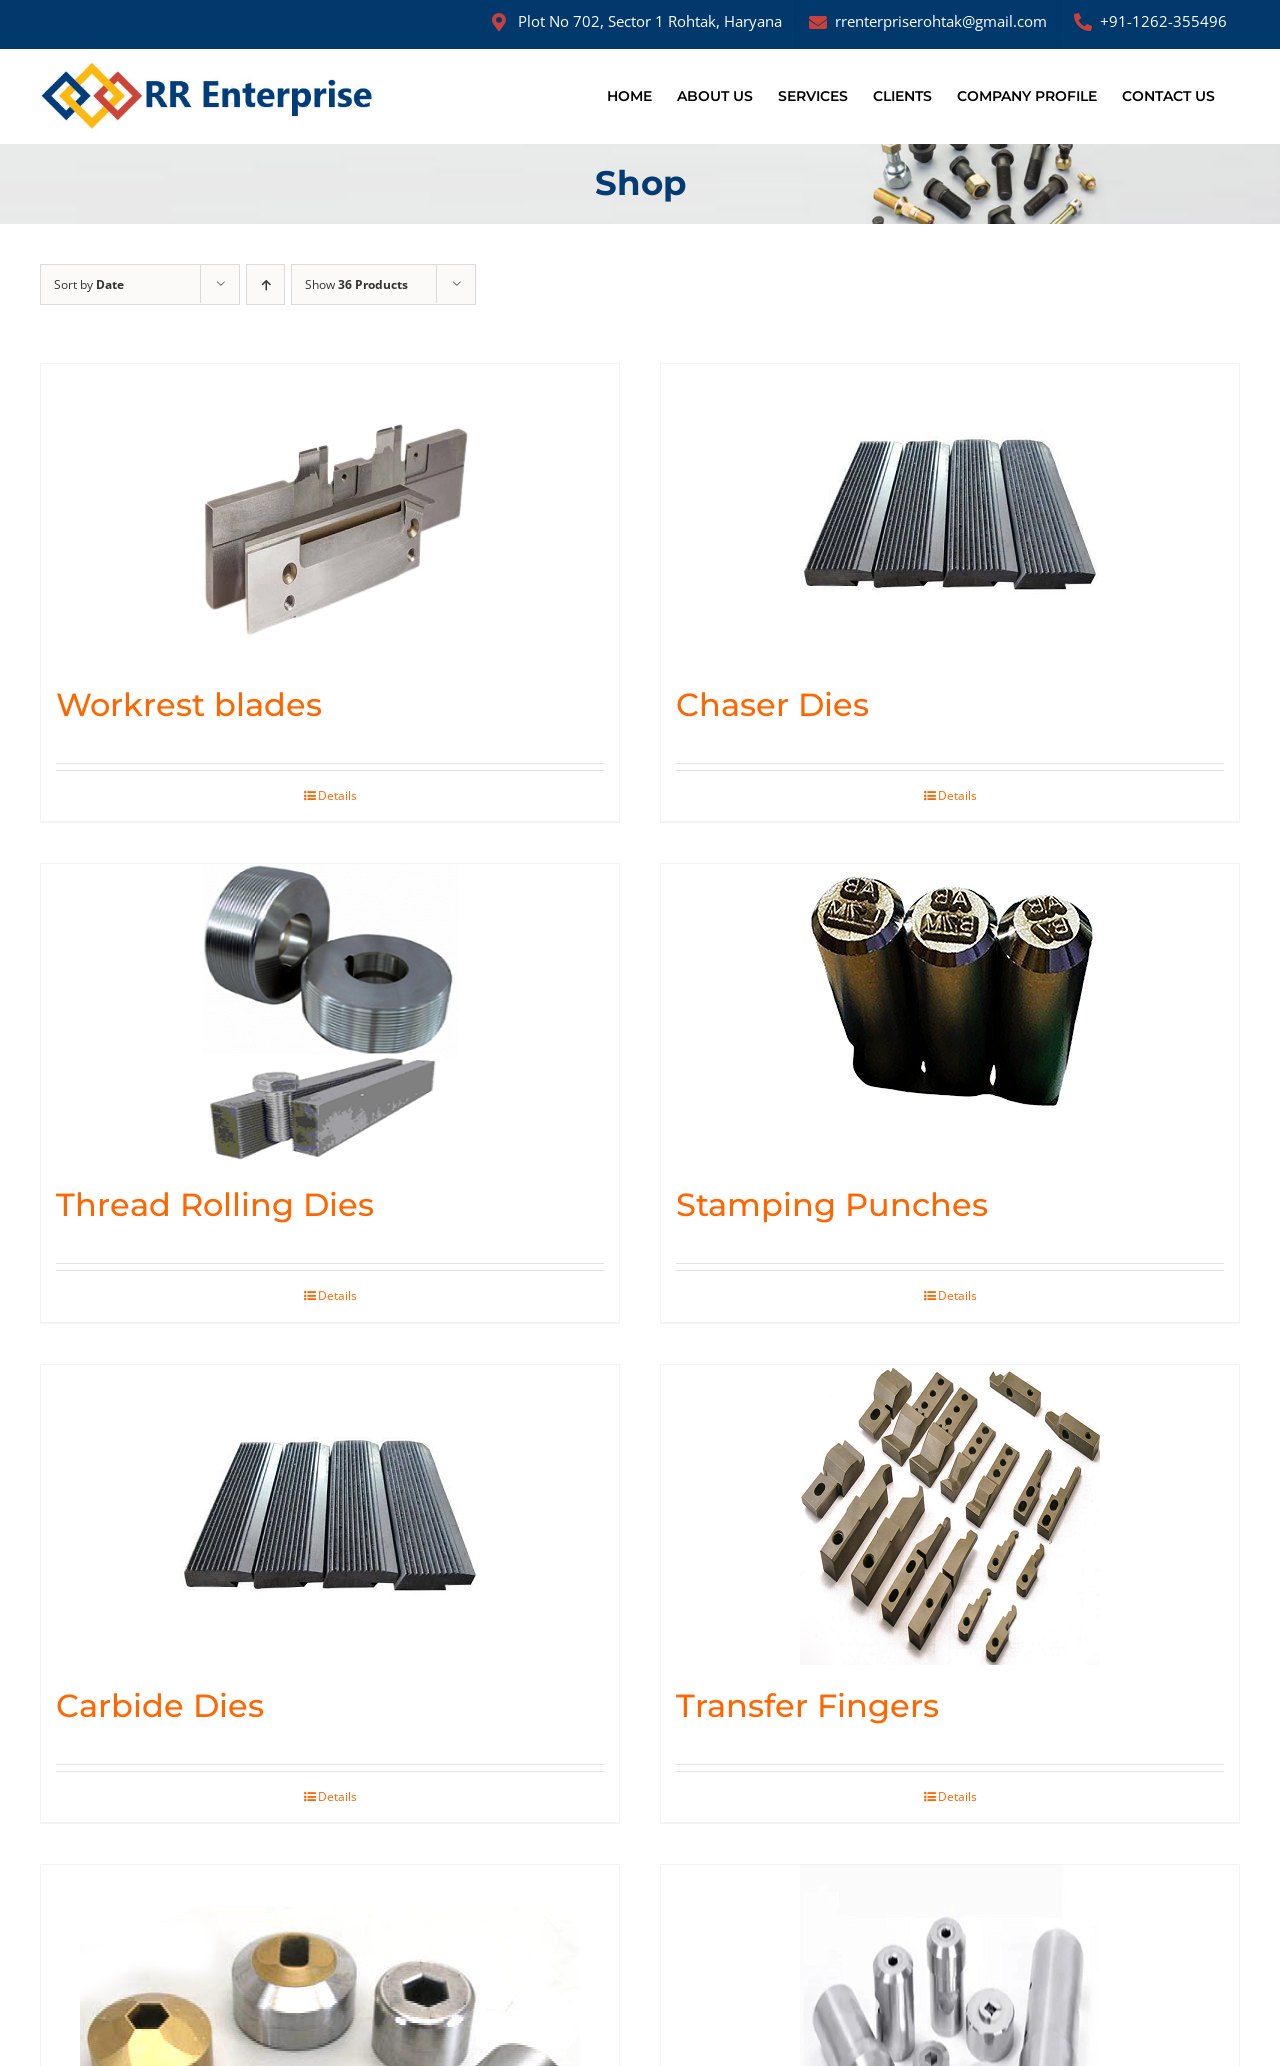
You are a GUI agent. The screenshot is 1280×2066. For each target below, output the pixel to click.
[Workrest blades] (330, 514)
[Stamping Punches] (950, 1014)
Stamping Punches (832, 1204)
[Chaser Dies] (950, 514)
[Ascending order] (265, 284)
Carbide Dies (160, 1705)
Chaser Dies (772, 704)
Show (356, 284)
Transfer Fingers (807, 1705)
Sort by (89, 284)
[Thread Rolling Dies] (330, 1014)
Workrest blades (189, 704)
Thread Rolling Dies (215, 1204)
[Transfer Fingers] (950, 1515)
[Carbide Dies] (330, 1515)
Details (337, 795)
